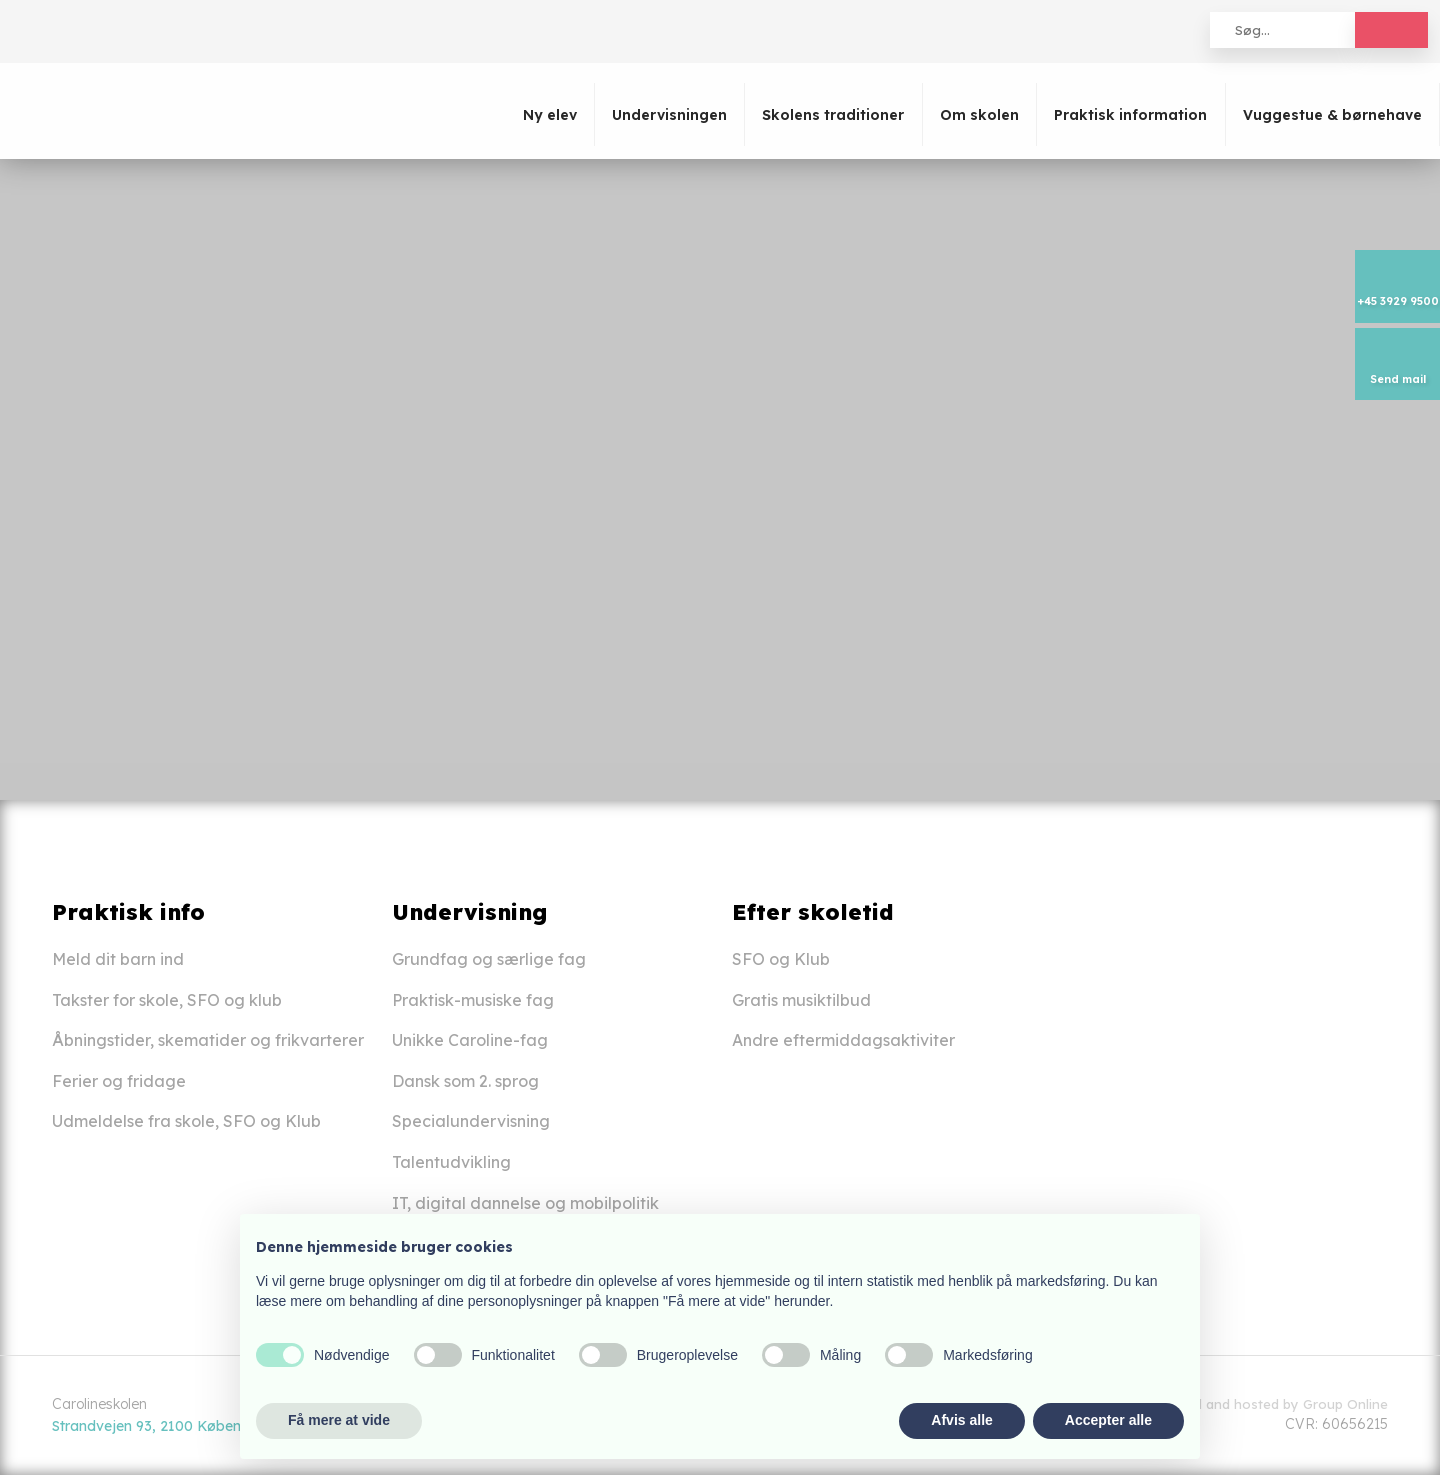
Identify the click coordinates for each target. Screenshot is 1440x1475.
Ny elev (550, 115)
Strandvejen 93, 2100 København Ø (170, 1426)
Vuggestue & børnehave (1332, 115)
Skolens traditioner (833, 115)
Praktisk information (1130, 115)
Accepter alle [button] (1108, 1420)
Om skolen (979, 115)
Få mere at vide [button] (339, 1420)
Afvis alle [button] (961, 1420)
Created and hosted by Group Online (1269, 1404)
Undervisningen (669, 115)
